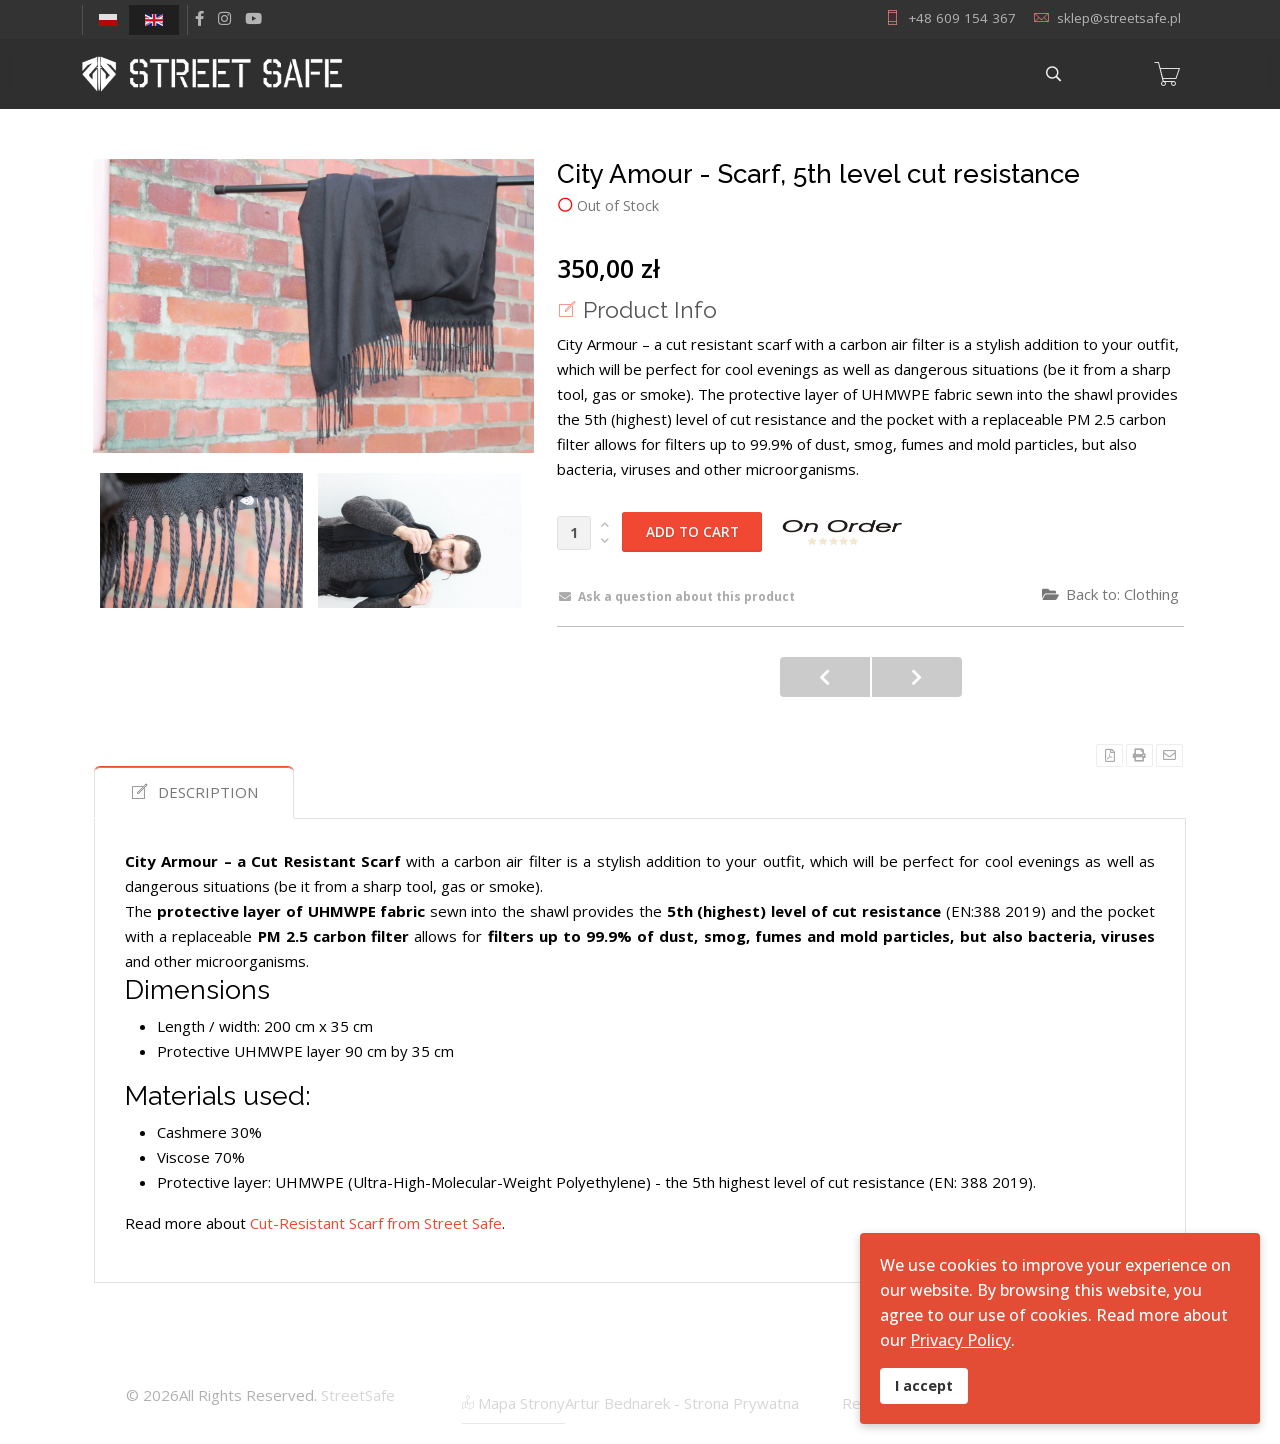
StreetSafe (358, 1395)
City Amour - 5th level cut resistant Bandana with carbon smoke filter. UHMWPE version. (917, 677)
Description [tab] (194, 792)
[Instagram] (224, 18)
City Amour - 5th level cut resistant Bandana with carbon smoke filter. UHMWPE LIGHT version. (825, 677)
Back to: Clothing (1110, 594)
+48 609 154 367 (962, 18)
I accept (924, 1385)
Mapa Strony (513, 1403)
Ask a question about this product (677, 596)
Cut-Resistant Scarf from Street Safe (376, 1223)
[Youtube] (253, 18)
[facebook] (199, 18)
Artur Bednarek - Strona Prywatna (682, 1403)
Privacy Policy (960, 1340)
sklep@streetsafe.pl (1119, 18)
